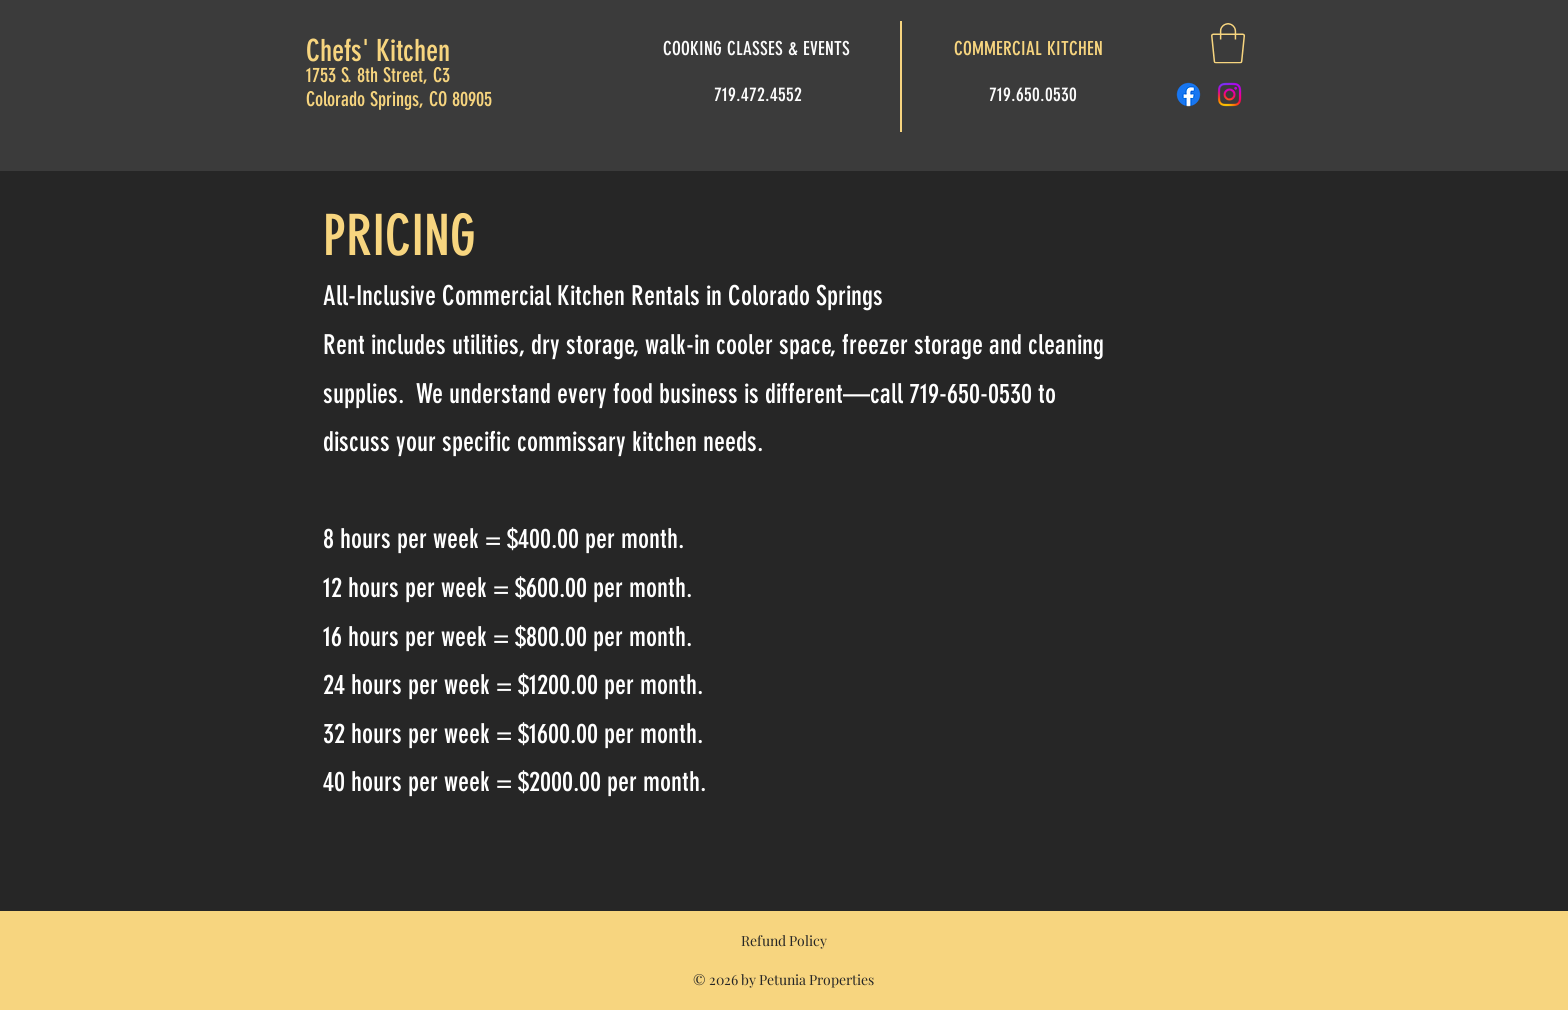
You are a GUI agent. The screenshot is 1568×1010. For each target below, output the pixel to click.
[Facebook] (1188, 94)
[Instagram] (1229, 94)
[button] (1228, 43)
